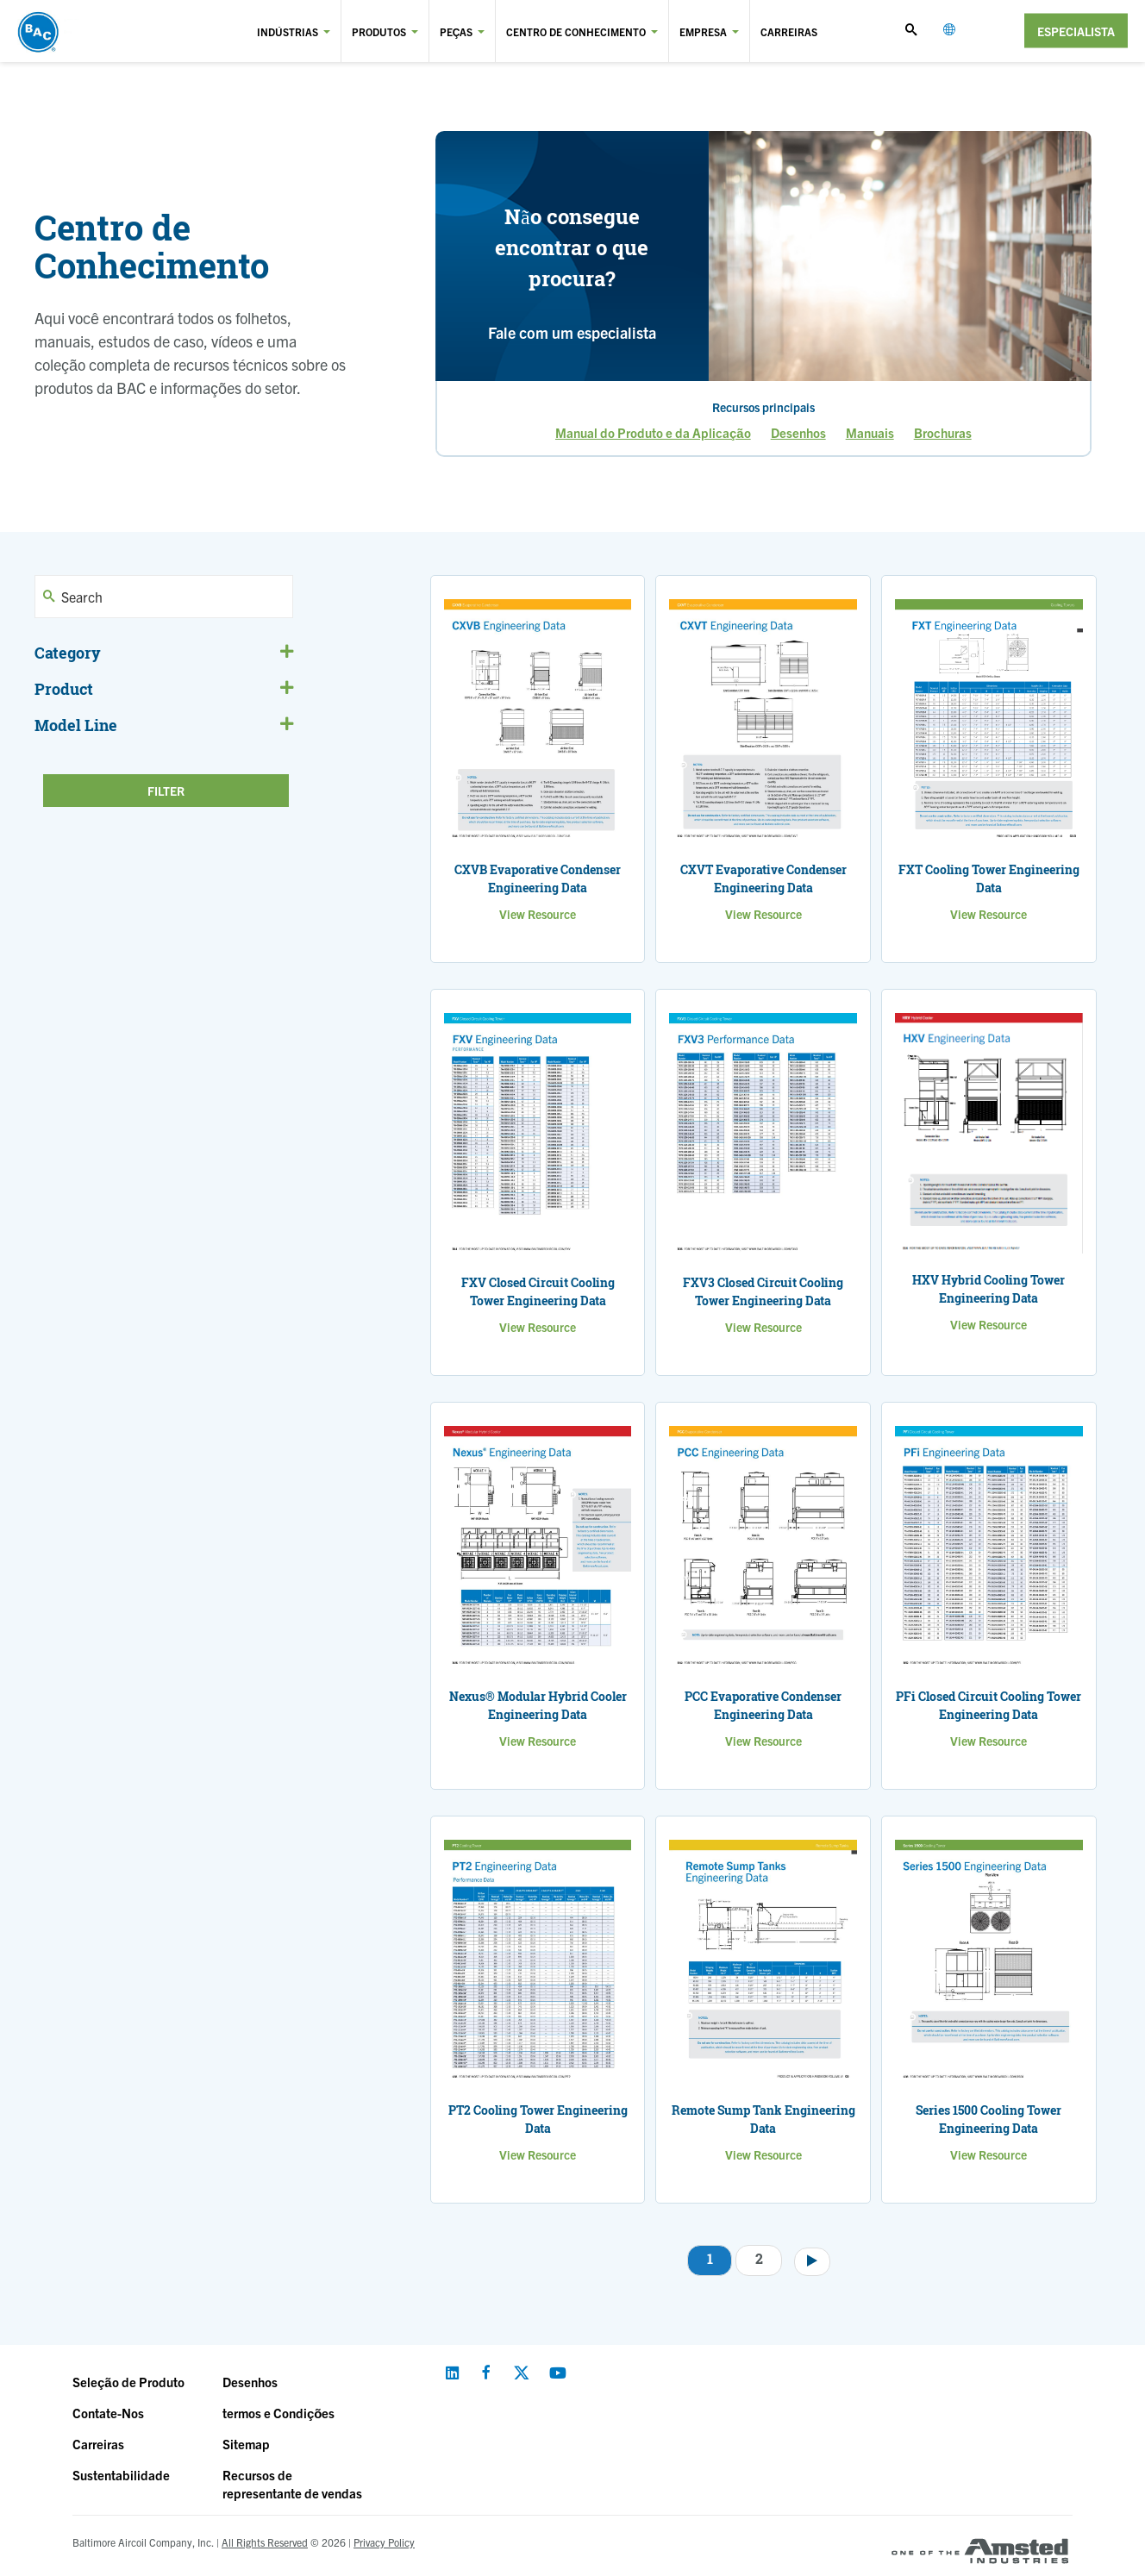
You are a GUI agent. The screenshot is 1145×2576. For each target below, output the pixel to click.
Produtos (379, 31)
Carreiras (788, 31)
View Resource (537, 914)
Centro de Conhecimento (576, 31)
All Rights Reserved (265, 2541)
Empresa (703, 31)
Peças (456, 31)
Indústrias (287, 31)
